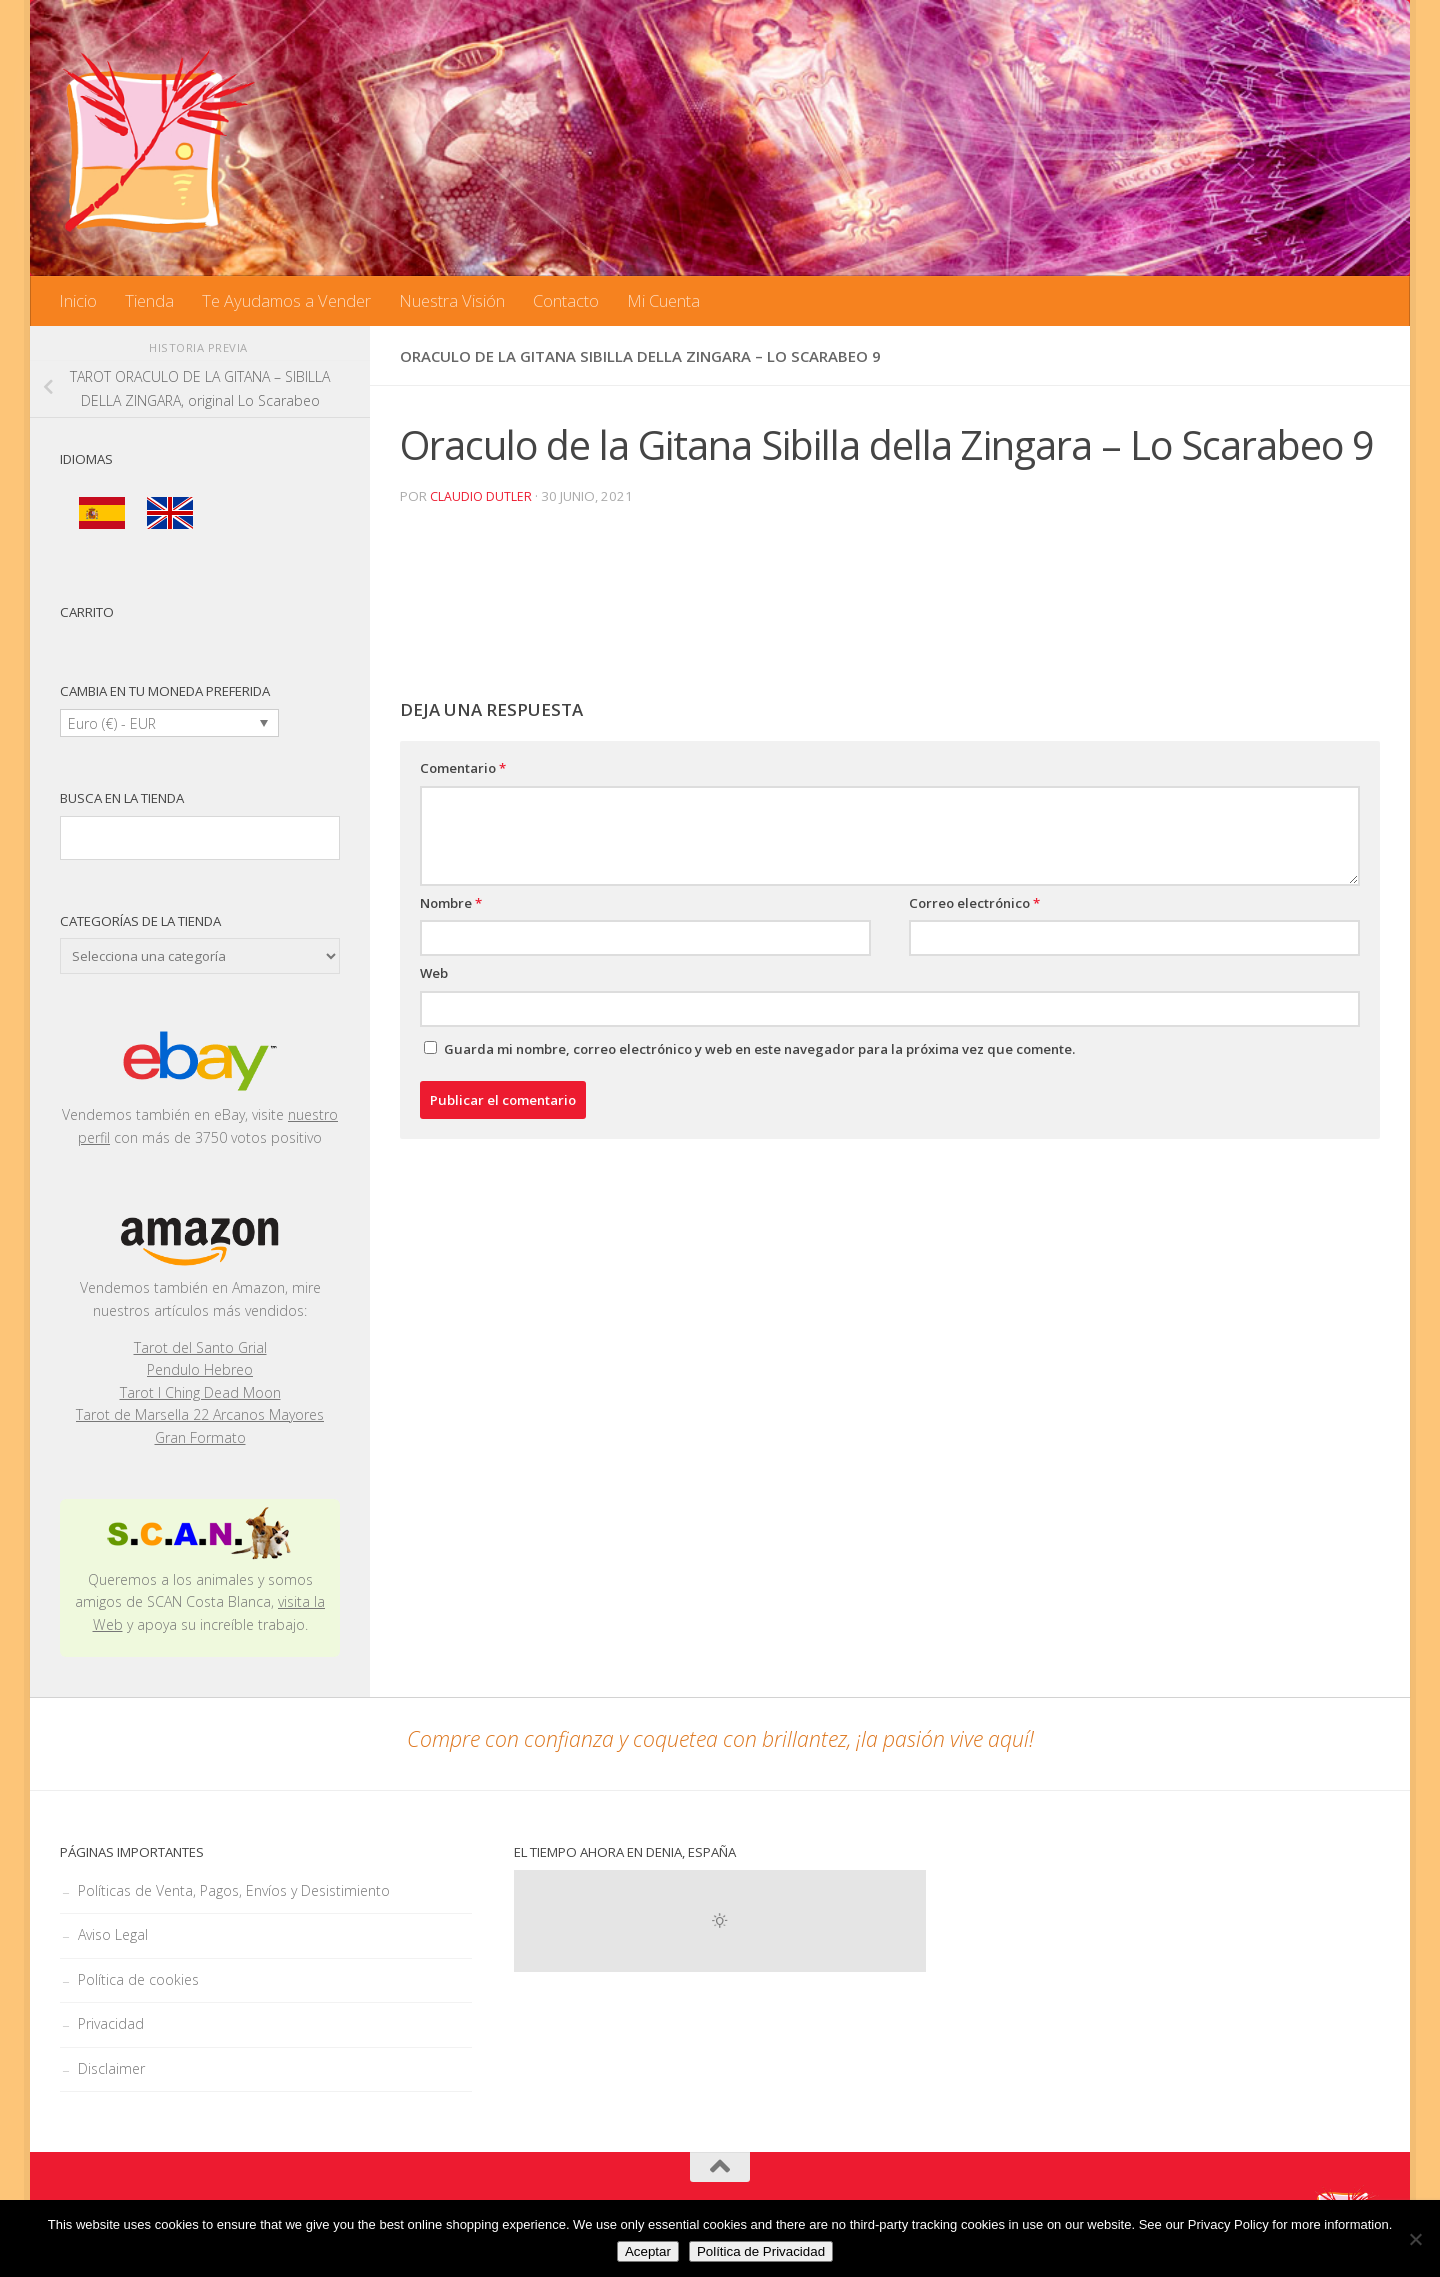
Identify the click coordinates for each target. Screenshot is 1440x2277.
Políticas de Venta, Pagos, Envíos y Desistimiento (234, 1890)
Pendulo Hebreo (200, 1369)
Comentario (463, 767)
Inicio (78, 300)
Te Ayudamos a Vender (286, 300)
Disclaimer (111, 2068)
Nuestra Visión (452, 300)
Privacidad (111, 2023)
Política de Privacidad (761, 2251)
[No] (1415, 2239)
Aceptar (648, 2251)
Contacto (566, 300)
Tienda (149, 300)
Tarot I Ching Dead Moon (200, 1392)
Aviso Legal (113, 1934)
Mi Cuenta (663, 300)
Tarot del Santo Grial (200, 1347)
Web (434, 972)
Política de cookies (138, 1979)
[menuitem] (102, 513)
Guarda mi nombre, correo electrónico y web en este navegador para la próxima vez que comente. (759, 1048)
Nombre (451, 902)
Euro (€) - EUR (112, 723)
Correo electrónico (974, 902)
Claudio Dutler (481, 496)
